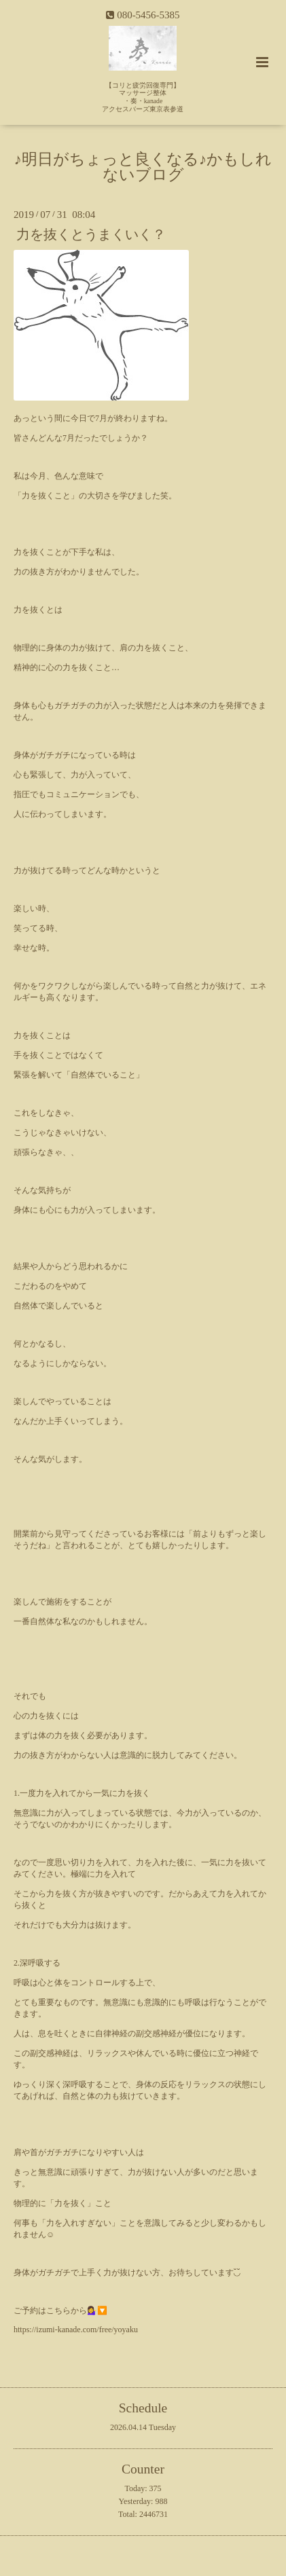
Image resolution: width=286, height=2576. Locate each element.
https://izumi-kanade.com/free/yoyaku (76, 2329)
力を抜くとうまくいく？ (91, 234)
